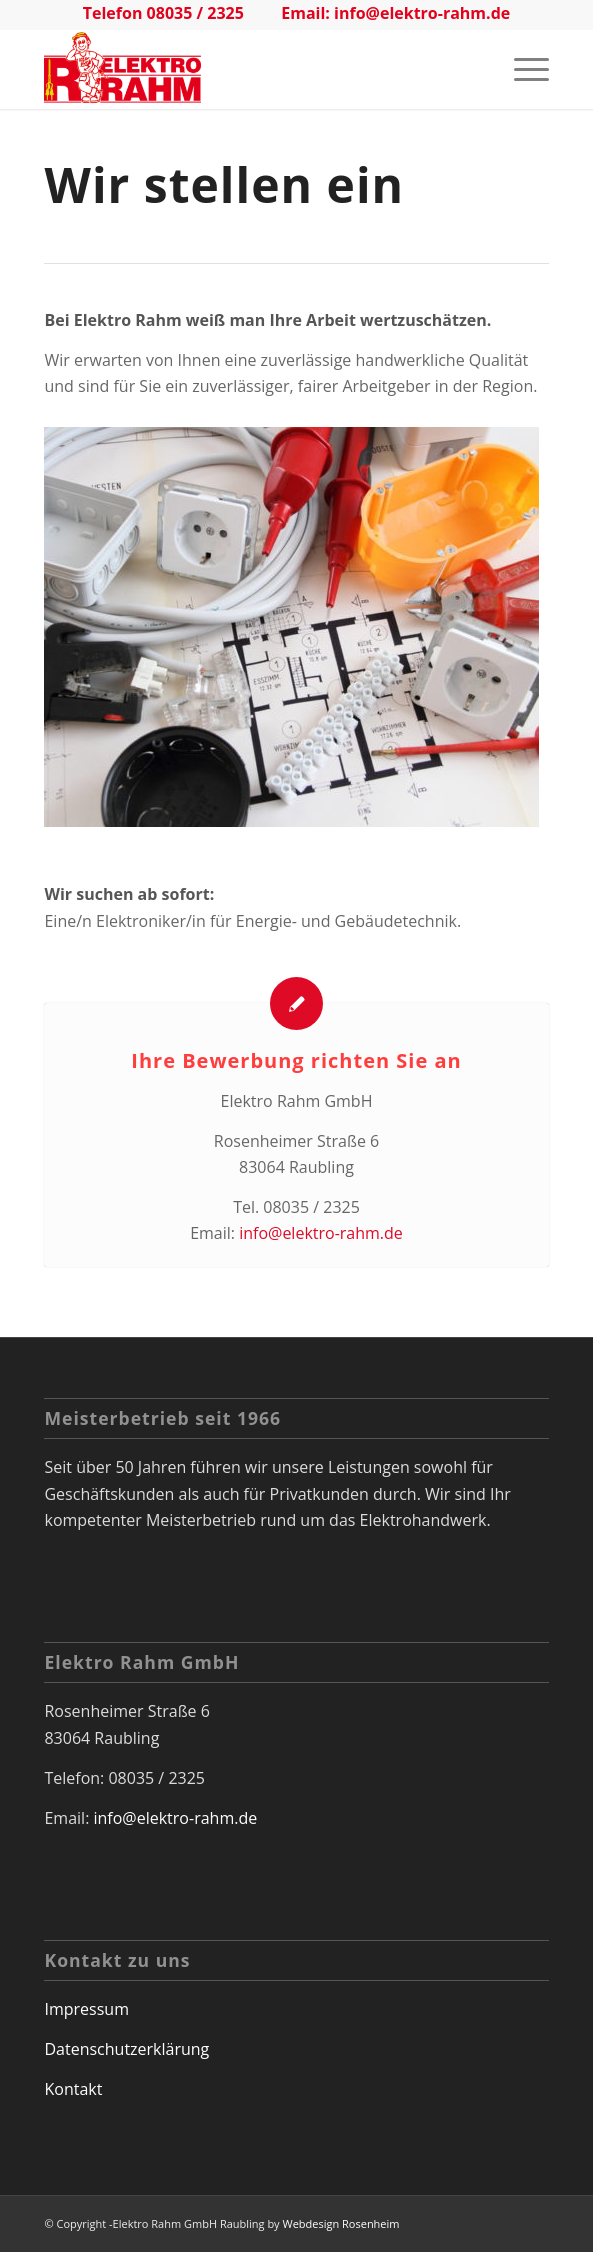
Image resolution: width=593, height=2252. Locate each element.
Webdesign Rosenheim (340, 2223)
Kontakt (73, 2089)
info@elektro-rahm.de (422, 13)
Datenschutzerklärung (126, 2049)
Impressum (86, 2009)
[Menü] (521, 69)
